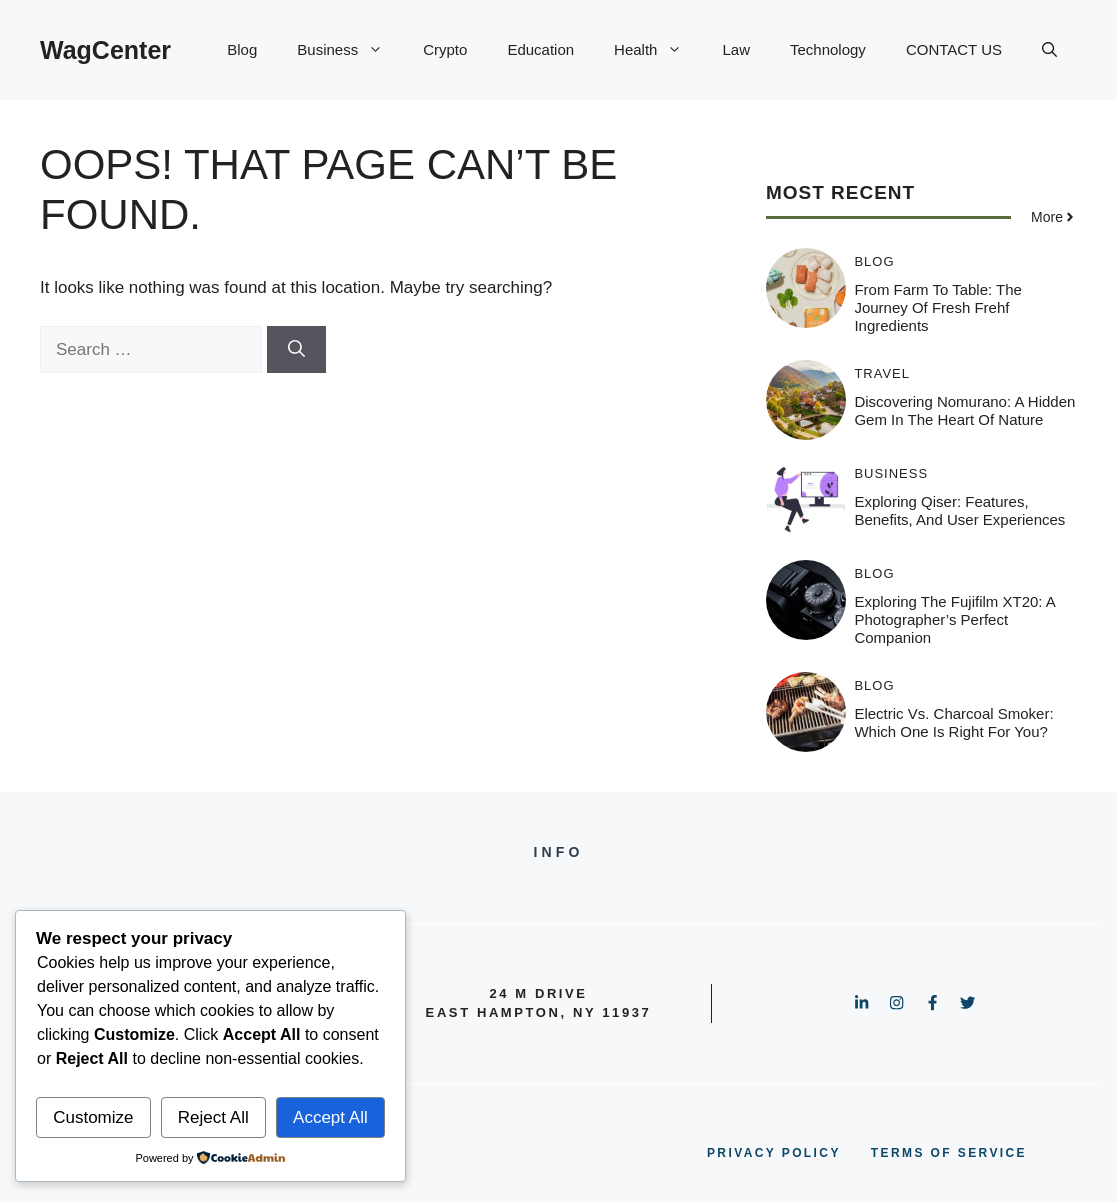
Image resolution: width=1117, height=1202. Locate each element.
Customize (93, 1117)
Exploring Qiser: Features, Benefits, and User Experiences (959, 510)
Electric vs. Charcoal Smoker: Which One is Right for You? (953, 722)
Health (658, 50)
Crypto (445, 49)
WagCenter (105, 50)
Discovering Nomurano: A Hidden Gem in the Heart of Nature (964, 410)
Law (736, 49)
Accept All (330, 1117)
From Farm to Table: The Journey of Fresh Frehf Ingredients (938, 307)
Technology (828, 49)
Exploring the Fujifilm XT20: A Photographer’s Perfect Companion (954, 619)
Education (540, 49)
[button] (1049, 50)
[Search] (296, 350)
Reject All (213, 1117)
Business (350, 50)
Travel (882, 373)
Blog (242, 49)
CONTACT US (954, 49)
